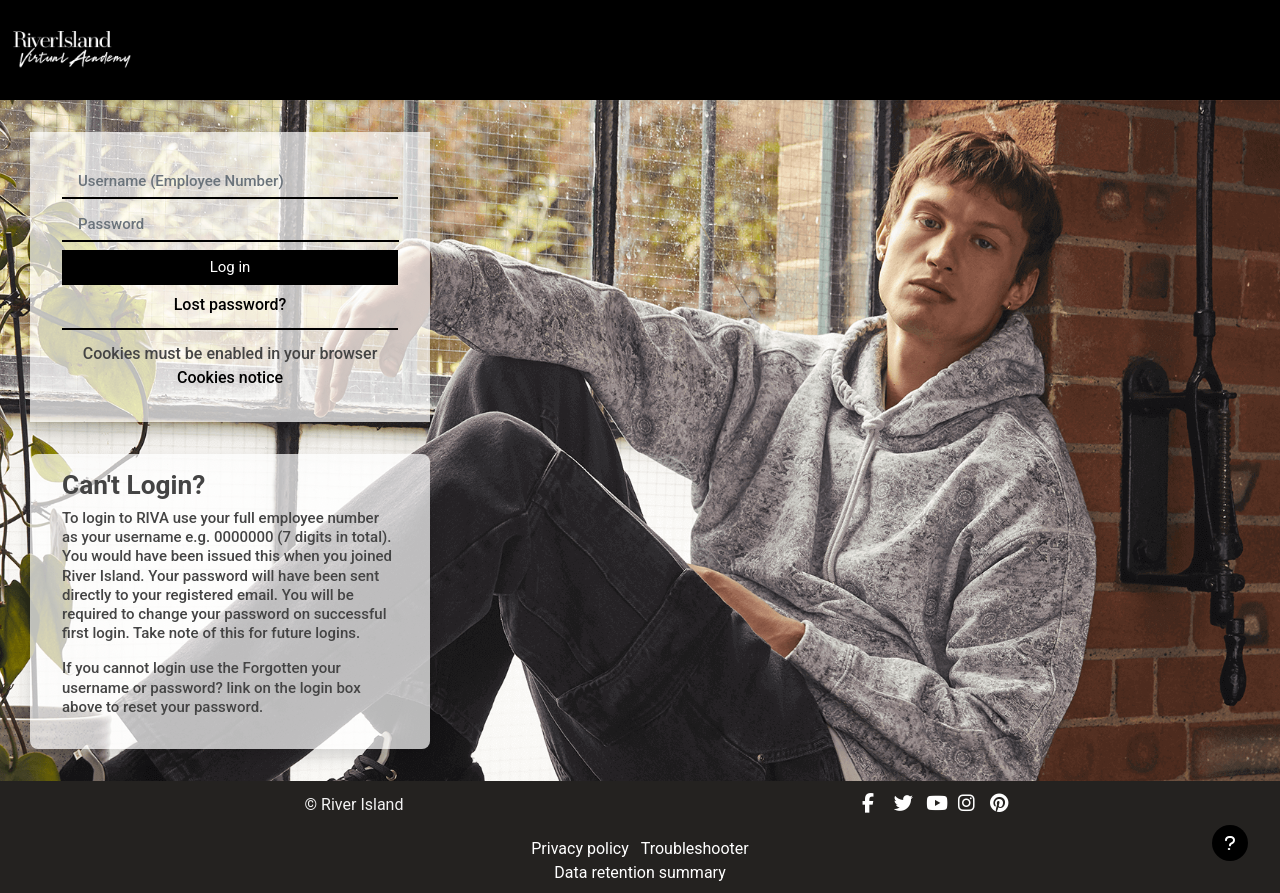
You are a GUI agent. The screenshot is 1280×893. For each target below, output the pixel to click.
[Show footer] (1230, 843)
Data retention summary (639, 872)
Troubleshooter (695, 848)
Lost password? (230, 304)
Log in (230, 267)
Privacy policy (581, 848)
